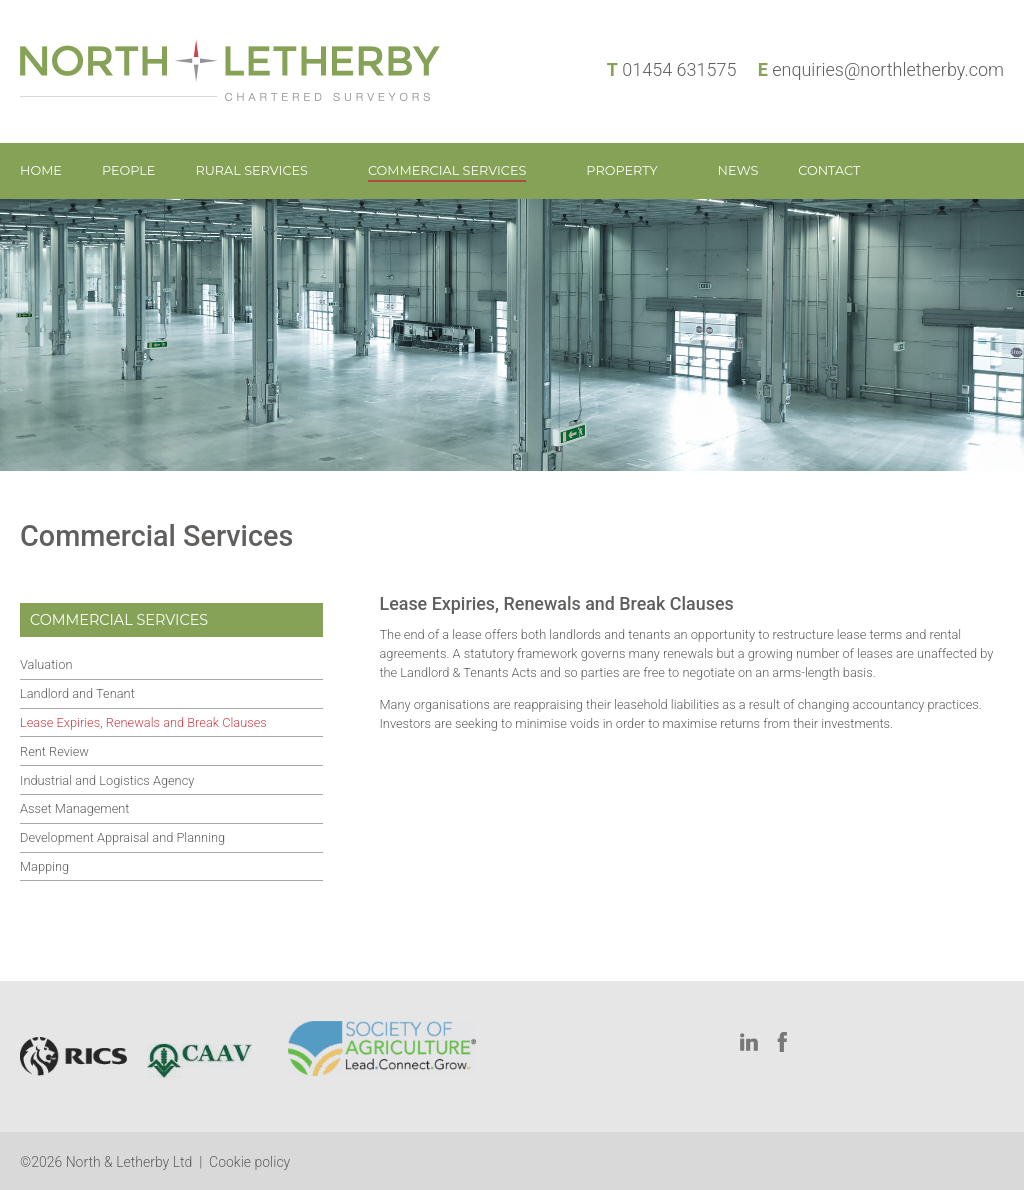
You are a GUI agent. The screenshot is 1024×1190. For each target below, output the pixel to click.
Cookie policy (249, 1162)
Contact (829, 170)
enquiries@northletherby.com (888, 69)
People (129, 170)
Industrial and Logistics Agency (107, 780)
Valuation (46, 664)
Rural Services (251, 170)
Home (41, 170)
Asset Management (74, 808)
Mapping (44, 866)
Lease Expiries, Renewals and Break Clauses (143, 722)
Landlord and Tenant (77, 693)
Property (621, 170)
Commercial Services (447, 170)
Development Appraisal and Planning (122, 837)
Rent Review (54, 751)
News (738, 170)
